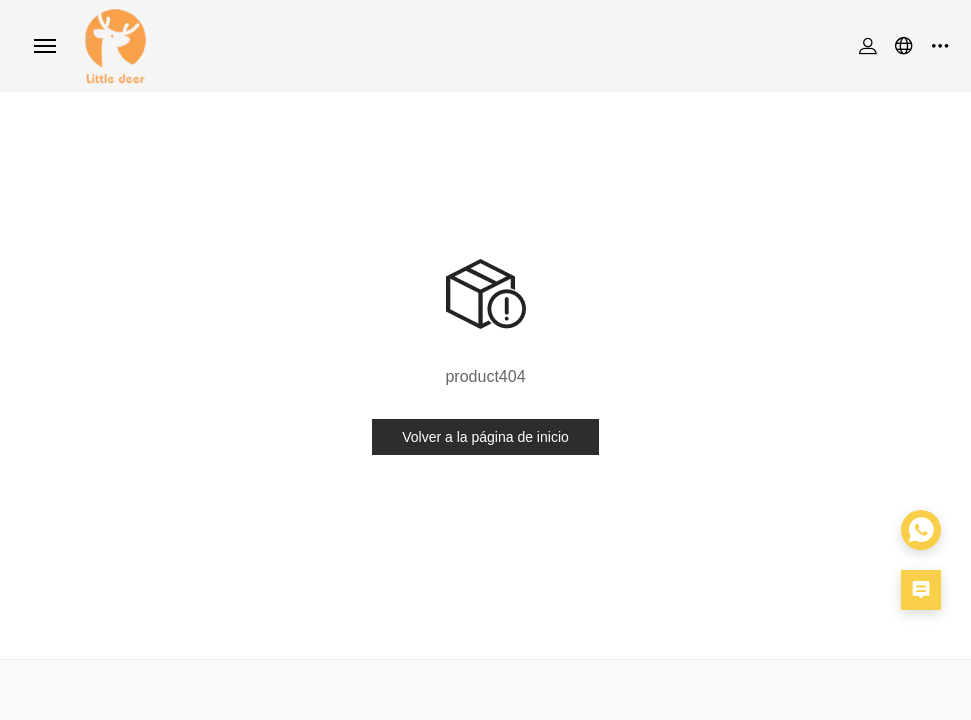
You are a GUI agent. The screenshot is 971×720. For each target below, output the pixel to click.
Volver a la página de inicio (485, 437)
